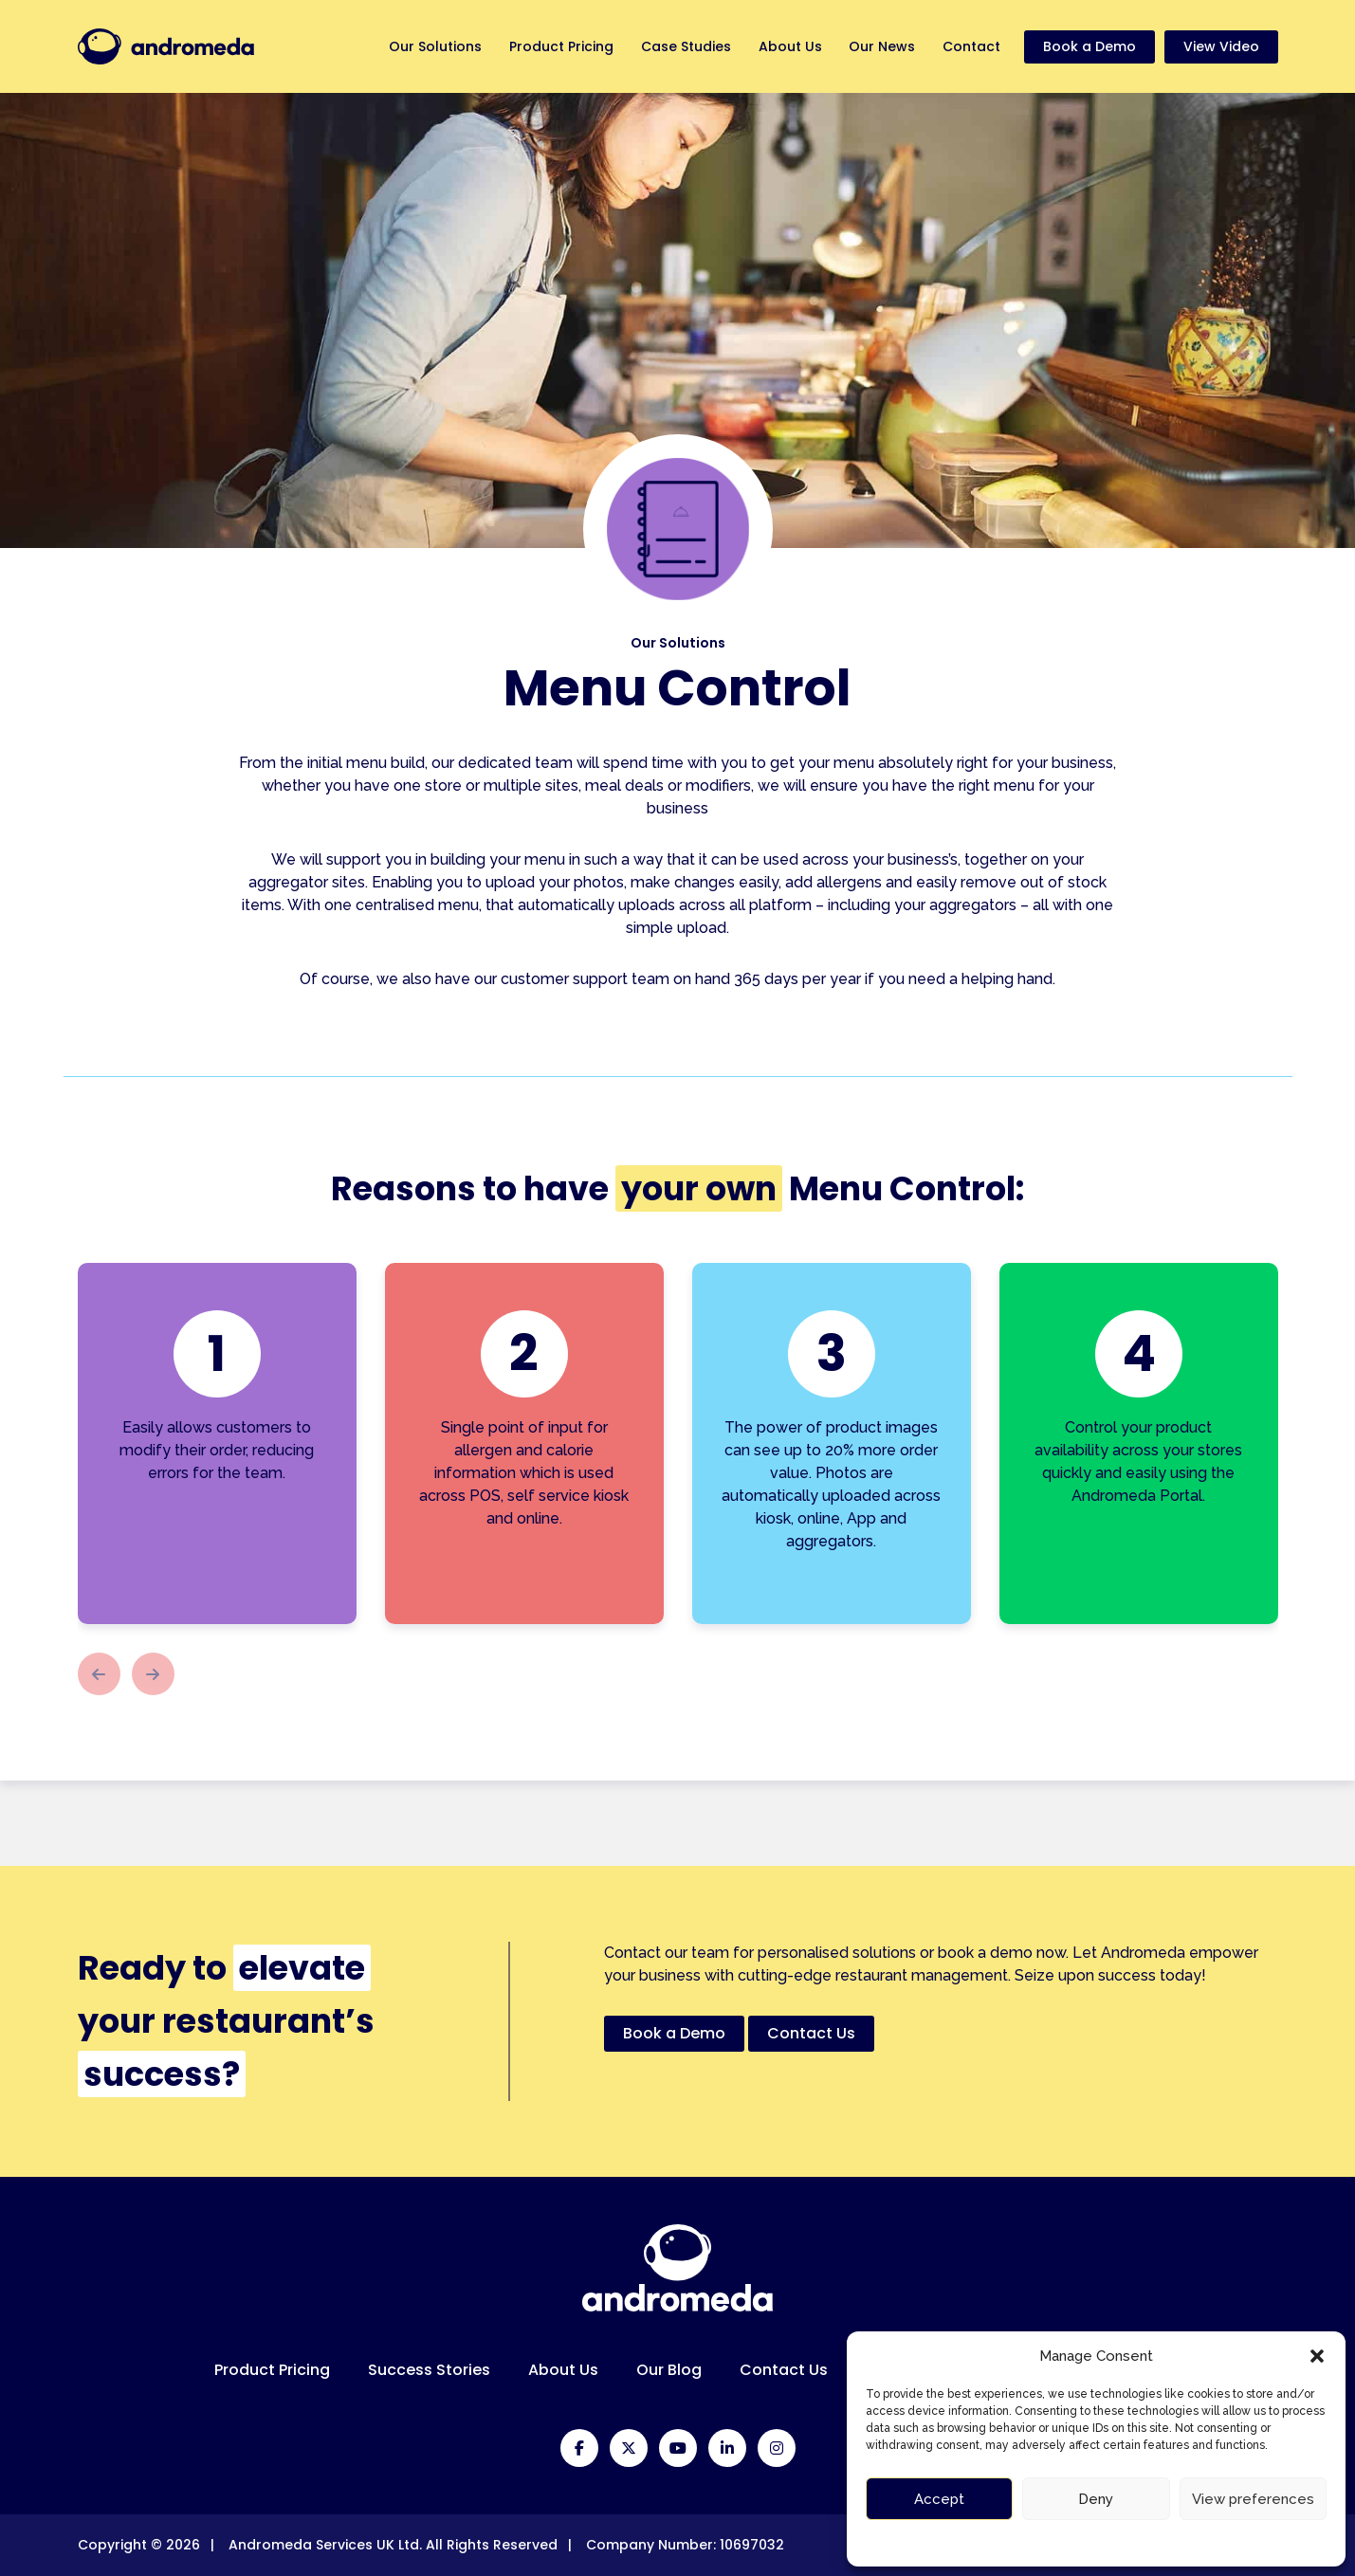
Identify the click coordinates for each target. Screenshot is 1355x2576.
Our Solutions (429, 46)
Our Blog (669, 2370)
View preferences (1253, 2499)
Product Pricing (556, 46)
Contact (971, 46)
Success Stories (429, 2370)
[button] (1317, 2356)
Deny (1095, 2499)
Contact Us (784, 2370)
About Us (787, 46)
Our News (881, 46)
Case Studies (682, 46)
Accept (939, 2499)
